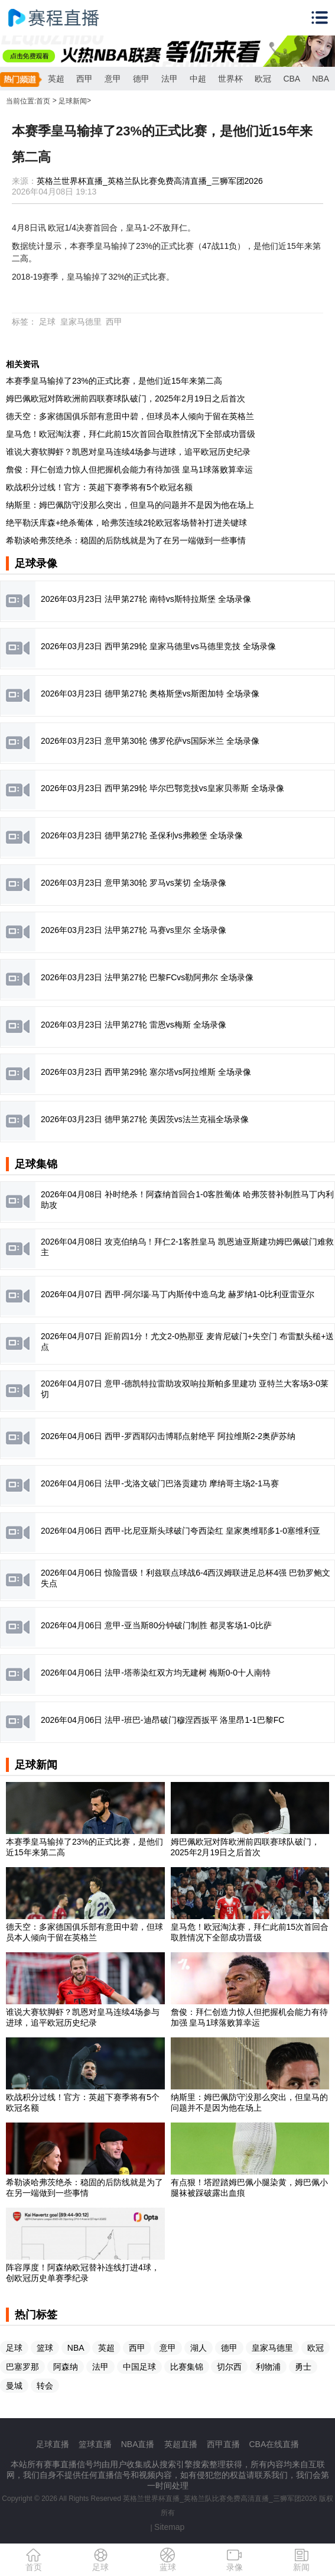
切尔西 (229, 2366)
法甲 (169, 78)
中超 (198, 78)
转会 (45, 2385)
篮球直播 (95, 2444)
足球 (47, 321)
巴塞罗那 (22, 2366)
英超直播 (180, 2444)
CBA (291, 78)
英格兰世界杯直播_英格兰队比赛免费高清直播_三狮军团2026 (150, 181)
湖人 (198, 2348)
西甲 (84, 78)
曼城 (14, 2385)
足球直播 (52, 2444)
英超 (56, 78)
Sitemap (169, 2527)
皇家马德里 (81, 321)
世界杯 (230, 78)
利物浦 (268, 2366)
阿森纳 (65, 2366)
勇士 (303, 2366)
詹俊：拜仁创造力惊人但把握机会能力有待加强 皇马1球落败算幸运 (129, 469)
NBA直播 (138, 2444)
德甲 (141, 78)
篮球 (45, 2348)
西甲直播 (223, 2444)
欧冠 (263, 78)
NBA (320, 78)
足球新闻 (72, 101)
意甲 (113, 78)
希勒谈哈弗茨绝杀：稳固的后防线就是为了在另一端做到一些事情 (126, 540)
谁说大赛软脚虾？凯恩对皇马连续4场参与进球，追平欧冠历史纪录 (128, 451)
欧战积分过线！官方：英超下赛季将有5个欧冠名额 (99, 487)
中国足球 (139, 2366)
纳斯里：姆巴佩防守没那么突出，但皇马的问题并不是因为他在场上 (130, 505)
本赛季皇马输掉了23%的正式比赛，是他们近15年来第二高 (114, 380)
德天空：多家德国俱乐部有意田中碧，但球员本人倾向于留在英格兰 (130, 416)
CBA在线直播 (274, 2444)
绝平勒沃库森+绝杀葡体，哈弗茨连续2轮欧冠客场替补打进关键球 (126, 522)
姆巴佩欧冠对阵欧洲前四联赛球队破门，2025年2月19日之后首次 (125, 398)
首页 (43, 101)
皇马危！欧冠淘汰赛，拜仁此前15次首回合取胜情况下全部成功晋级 (130, 434)
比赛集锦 (186, 2366)
